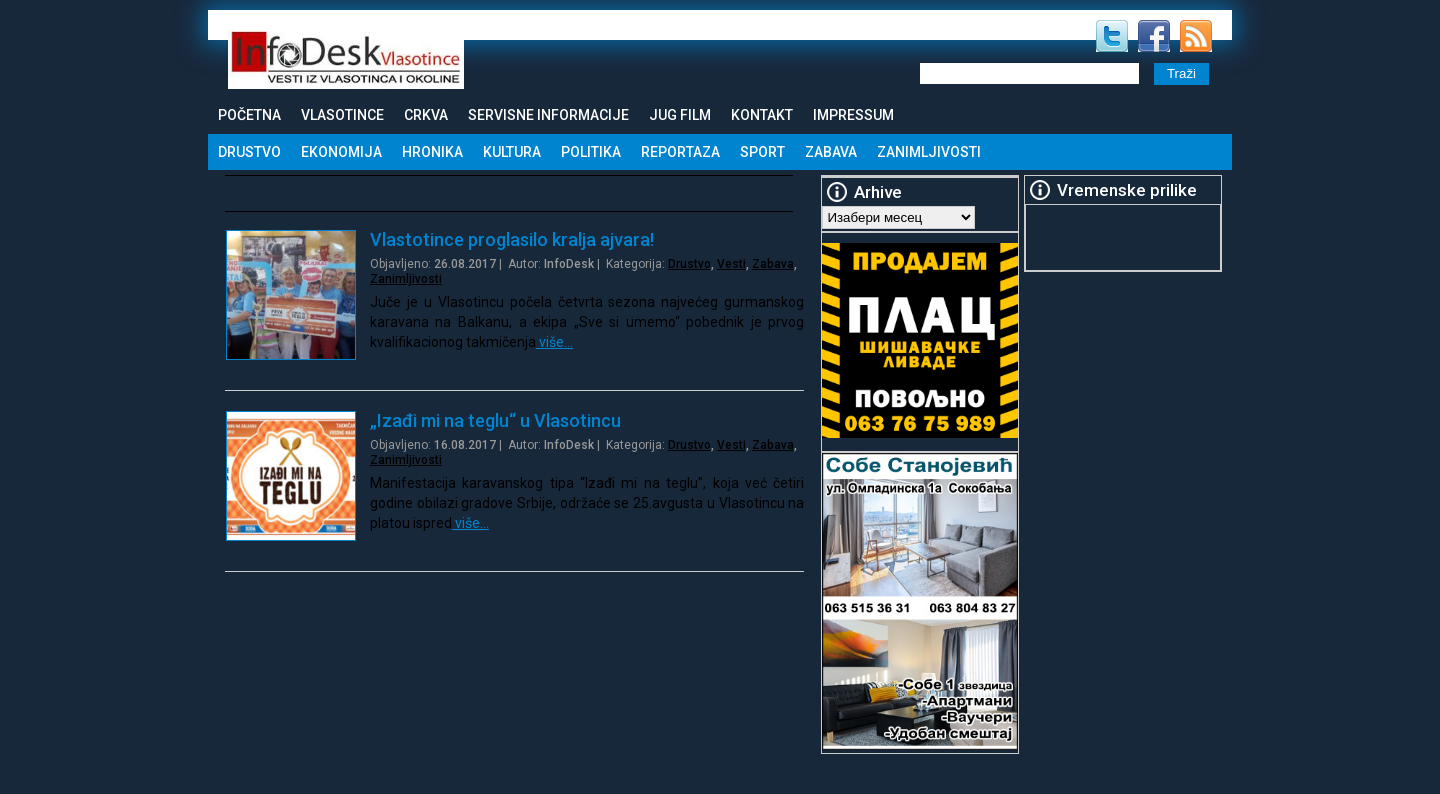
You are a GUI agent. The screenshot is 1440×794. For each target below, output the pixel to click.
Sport (762, 152)
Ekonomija (341, 152)
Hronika (432, 152)
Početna (249, 115)
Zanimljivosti (929, 152)
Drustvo (249, 152)
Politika (591, 152)
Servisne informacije (548, 115)
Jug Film (680, 115)
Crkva (426, 115)
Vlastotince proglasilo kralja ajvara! (512, 239)
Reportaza (680, 152)
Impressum (853, 115)
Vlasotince (342, 115)
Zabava (831, 152)
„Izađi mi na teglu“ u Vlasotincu (495, 420)
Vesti (731, 264)
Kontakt (762, 115)
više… (554, 342)
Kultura (512, 152)
